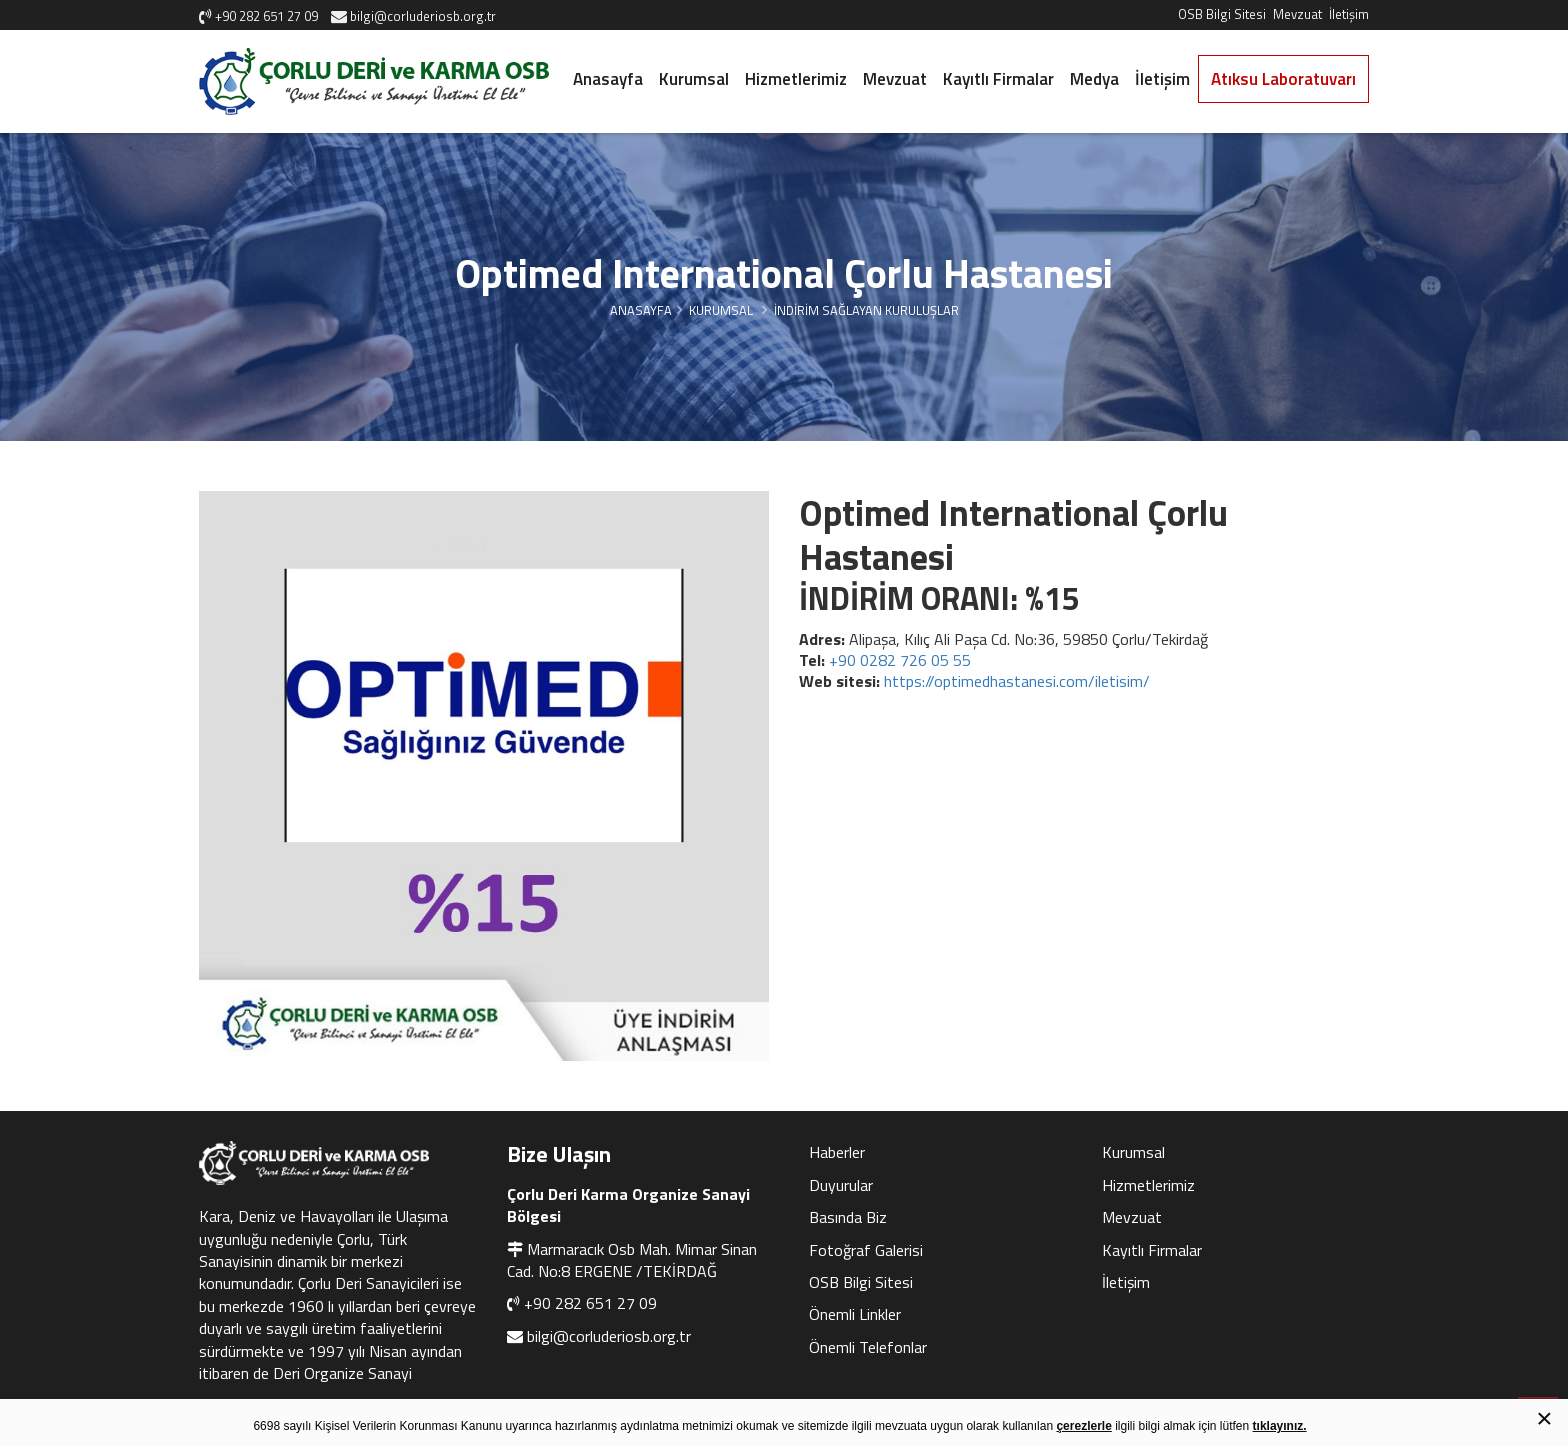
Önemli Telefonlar (868, 1347)
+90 (900, 660)
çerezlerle (1083, 1426)
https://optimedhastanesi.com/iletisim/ (1017, 681)
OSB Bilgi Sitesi (1222, 14)
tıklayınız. (1280, 1426)
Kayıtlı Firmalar (998, 79)
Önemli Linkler (855, 1314)
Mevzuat (1297, 14)
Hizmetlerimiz (796, 79)
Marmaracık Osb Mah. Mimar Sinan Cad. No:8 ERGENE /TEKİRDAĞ (632, 1260)
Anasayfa (608, 79)
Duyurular (841, 1185)
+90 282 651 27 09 (590, 1303)
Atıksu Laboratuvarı (1283, 79)
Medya (1094, 79)
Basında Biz (848, 1217)
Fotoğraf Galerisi (866, 1250)
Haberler (837, 1152)
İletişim (1349, 14)
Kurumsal (694, 79)
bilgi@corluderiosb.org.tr (609, 1336)
